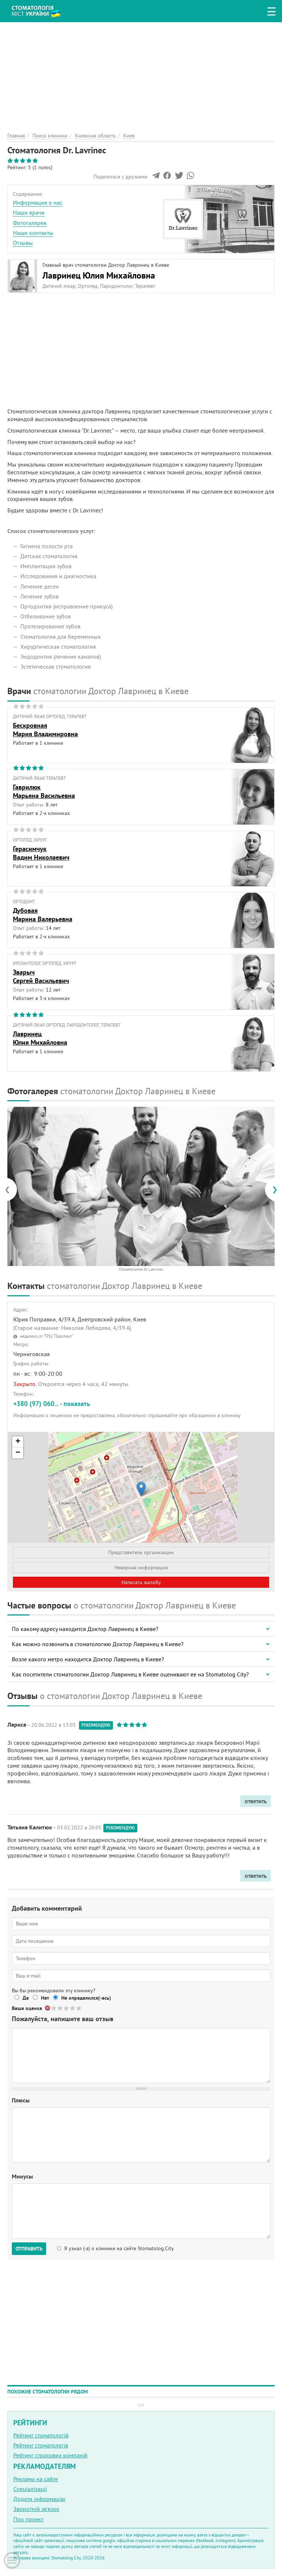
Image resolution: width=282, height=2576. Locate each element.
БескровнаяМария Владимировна (45, 729)
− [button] (18, 1452)
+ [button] (18, 1441)
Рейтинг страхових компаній (50, 2455)
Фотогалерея (30, 222)
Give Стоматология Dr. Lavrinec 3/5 (66, 2008)
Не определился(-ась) (86, 1998)
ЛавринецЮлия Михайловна (40, 1038)
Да (26, 1998)
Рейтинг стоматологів (40, 2445)
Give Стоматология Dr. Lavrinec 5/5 (79, 2008)
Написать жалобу (141, 1582)
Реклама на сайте (35, 2479)
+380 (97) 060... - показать (51, 1403)
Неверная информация (141, 1567)
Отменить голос (48, 2008)
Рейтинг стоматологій (41, 2435)
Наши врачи (29, 212)
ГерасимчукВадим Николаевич (41, 853)
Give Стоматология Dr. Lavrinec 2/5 (60, 2008)
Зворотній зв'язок (36, 2508)
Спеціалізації (30, 2489)
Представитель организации (141, 1552)
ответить (255, 1801)
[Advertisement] (141, 74)
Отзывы (23, 242)
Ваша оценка (27, 2008)
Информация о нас (37, 202)
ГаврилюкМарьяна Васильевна (44, 791)
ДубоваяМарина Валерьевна (42, 914)
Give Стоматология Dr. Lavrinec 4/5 (73, 2008)
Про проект (28, 2519)
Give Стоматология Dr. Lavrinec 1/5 (54, 2008)
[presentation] (11, 1189)
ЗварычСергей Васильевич (41, 976)
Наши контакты (33, 232)
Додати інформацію (39, 2498)
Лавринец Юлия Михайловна (98, 275)
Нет (45, 1998)
